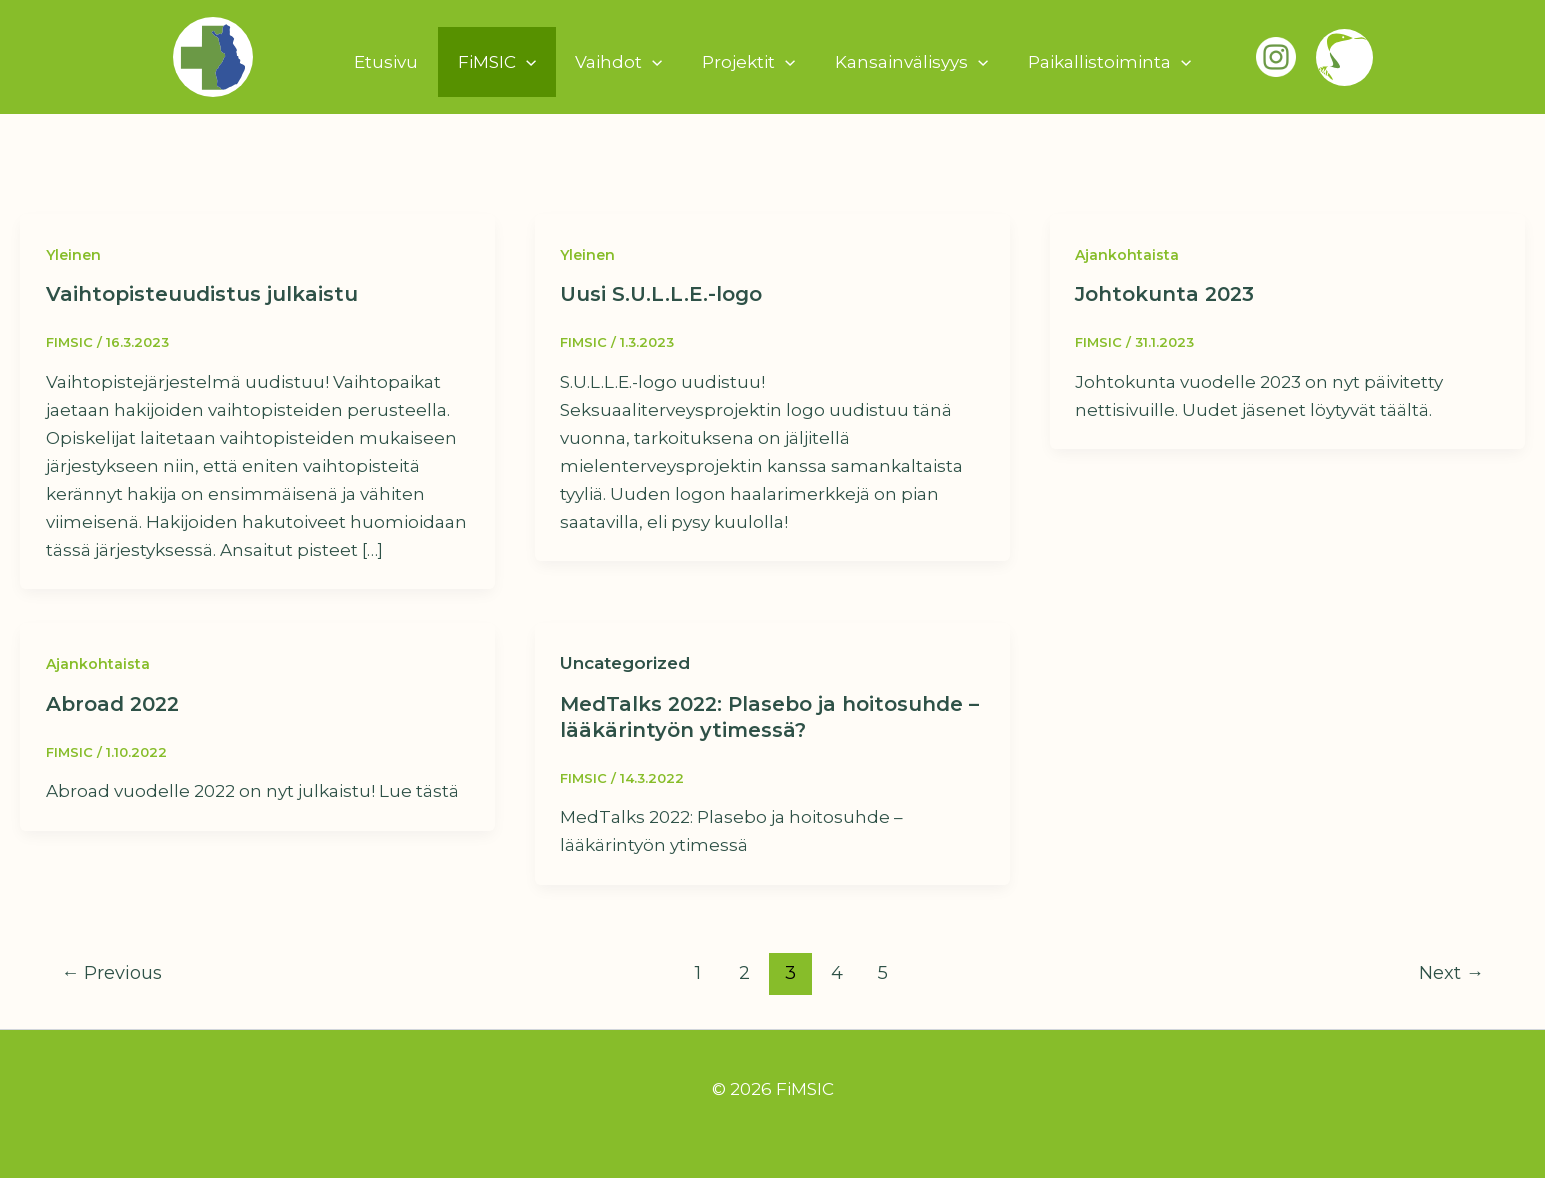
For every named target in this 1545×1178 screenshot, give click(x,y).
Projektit (745, 62)
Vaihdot (621, 62)
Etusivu (400, 62)
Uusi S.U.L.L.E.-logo (661, 294)
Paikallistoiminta (1095, 62)
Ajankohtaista (1127, 255)
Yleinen (73, 255)
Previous (111, 972)
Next (1451, 972)
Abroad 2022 (112, 704)
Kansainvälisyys (903, 62)
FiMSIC (505, 62)
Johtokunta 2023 (1164, 294)
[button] (534, 62)
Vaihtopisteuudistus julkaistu (202, 294)
